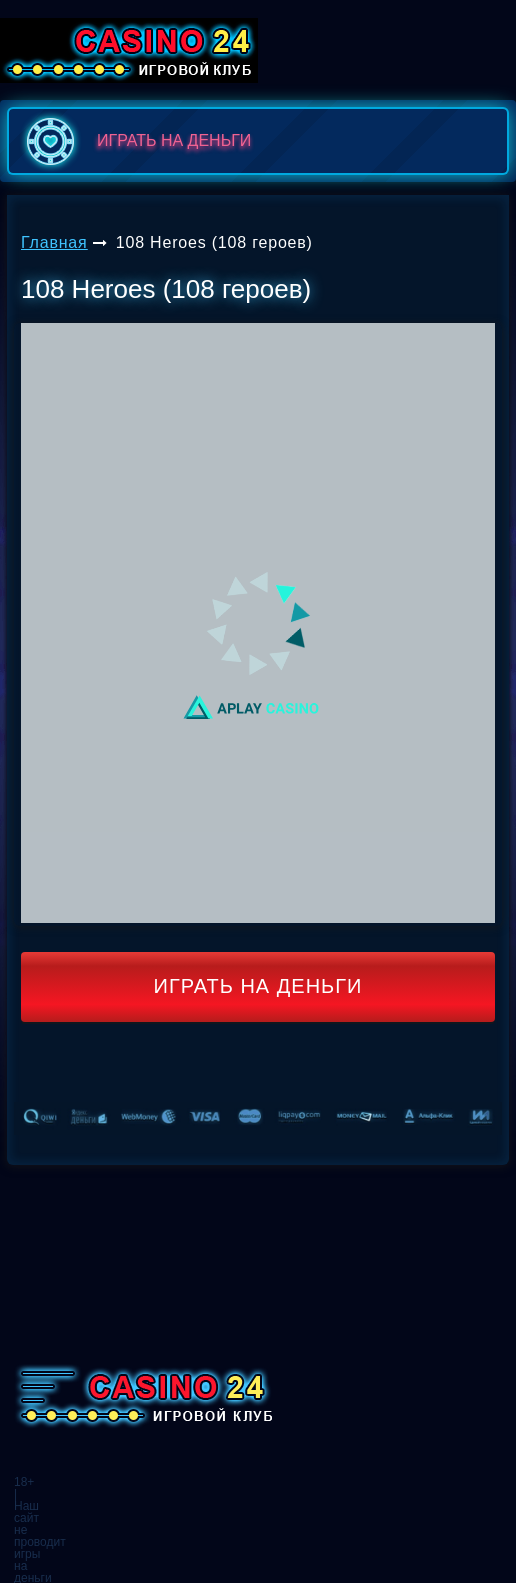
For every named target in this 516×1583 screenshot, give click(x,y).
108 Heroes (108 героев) (214, 242)
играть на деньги (134, 141)
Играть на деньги (258, 986)
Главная (54, 242)
